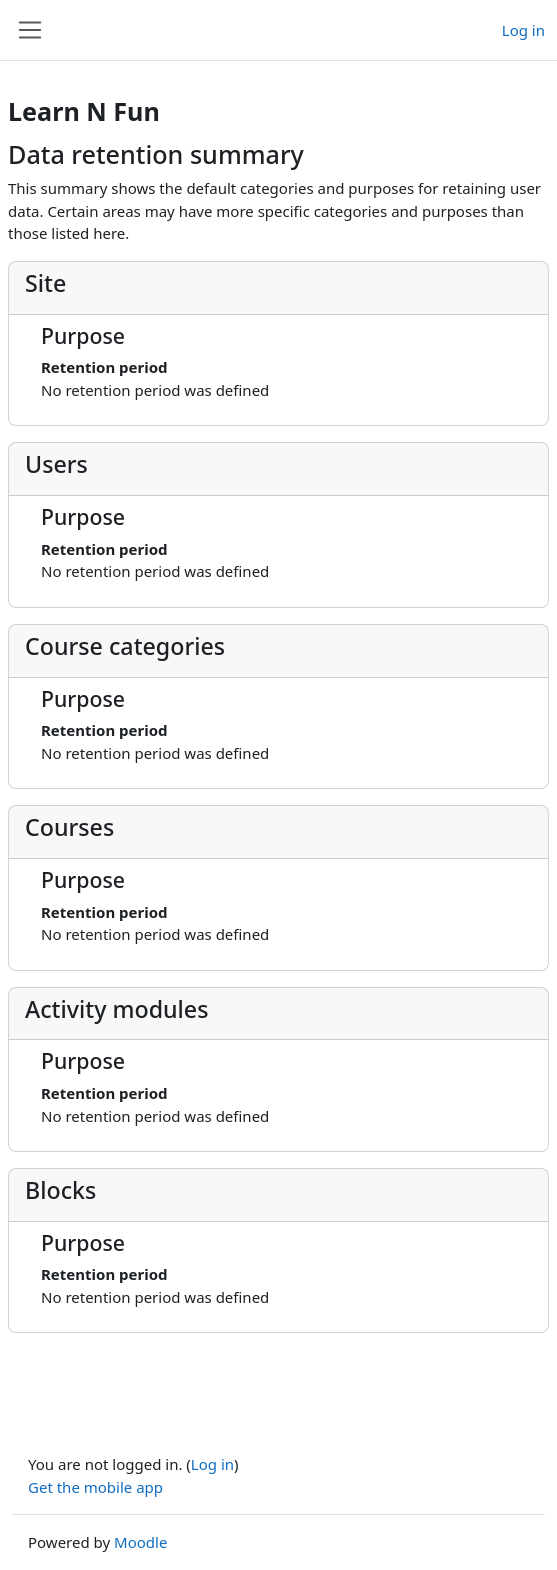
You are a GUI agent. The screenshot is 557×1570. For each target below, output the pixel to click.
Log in (523, 30)
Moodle (140, 1542)
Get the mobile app (95, 1487)
